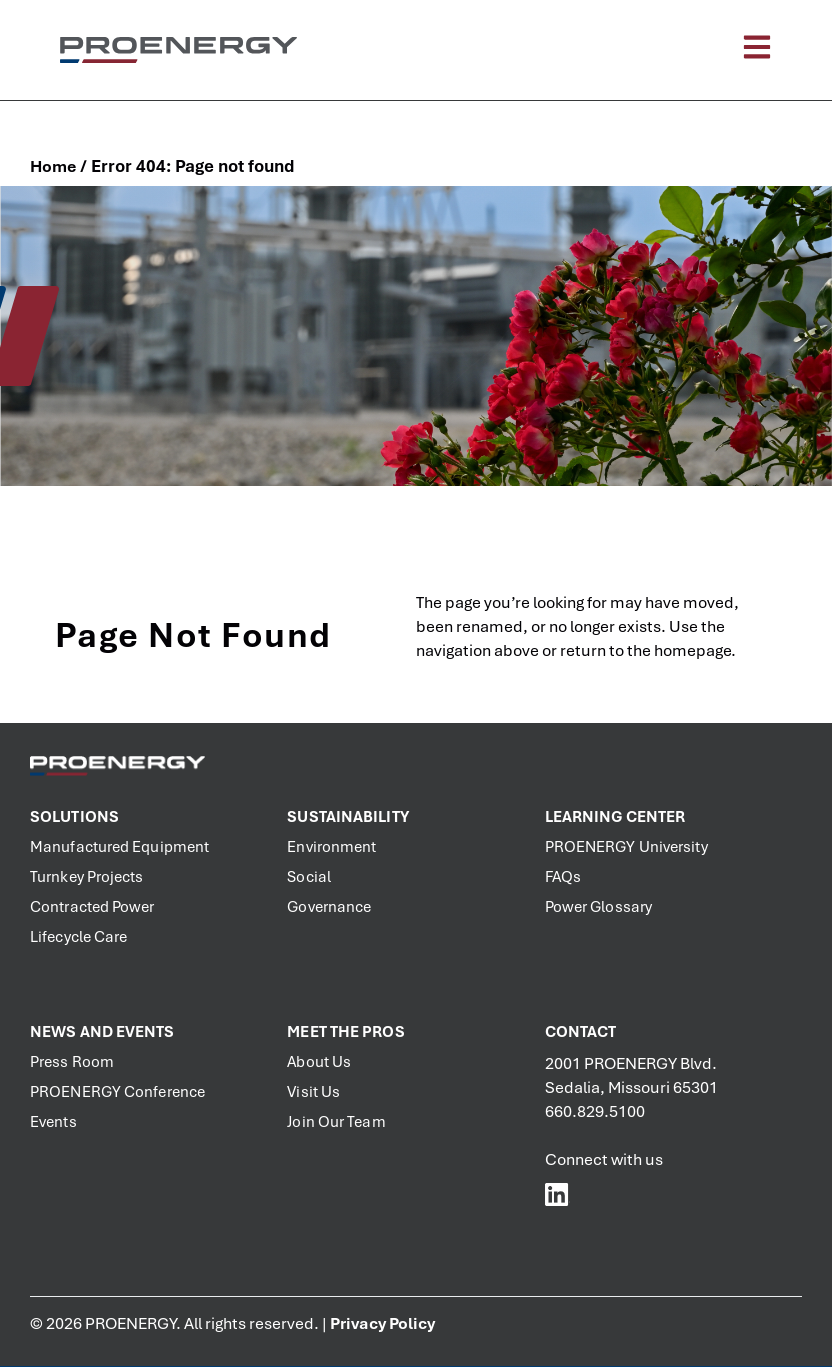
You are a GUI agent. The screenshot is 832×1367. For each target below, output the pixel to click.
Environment (331, 847)
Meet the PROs (345, 1032)
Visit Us (313, 1092)
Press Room (72, 1062)
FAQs (563, 877)
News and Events (102, 1032)
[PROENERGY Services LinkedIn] (557, 1194)
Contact (581, 1032)
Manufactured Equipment (119, 847)
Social (309, 877)
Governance (329, 907)
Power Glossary (598, 907)
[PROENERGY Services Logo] (178, 50)
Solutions (74, 817)
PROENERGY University (626, 847)
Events (53, 1122)
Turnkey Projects (87, 877)
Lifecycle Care (78, 937)
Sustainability (347, 817)
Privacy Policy (382, 1323)
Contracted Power (92, 907)
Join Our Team (336, 1122)
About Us (319, 1062)
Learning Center (615, 817)
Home (53, 166)
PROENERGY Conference (117, 1092)
